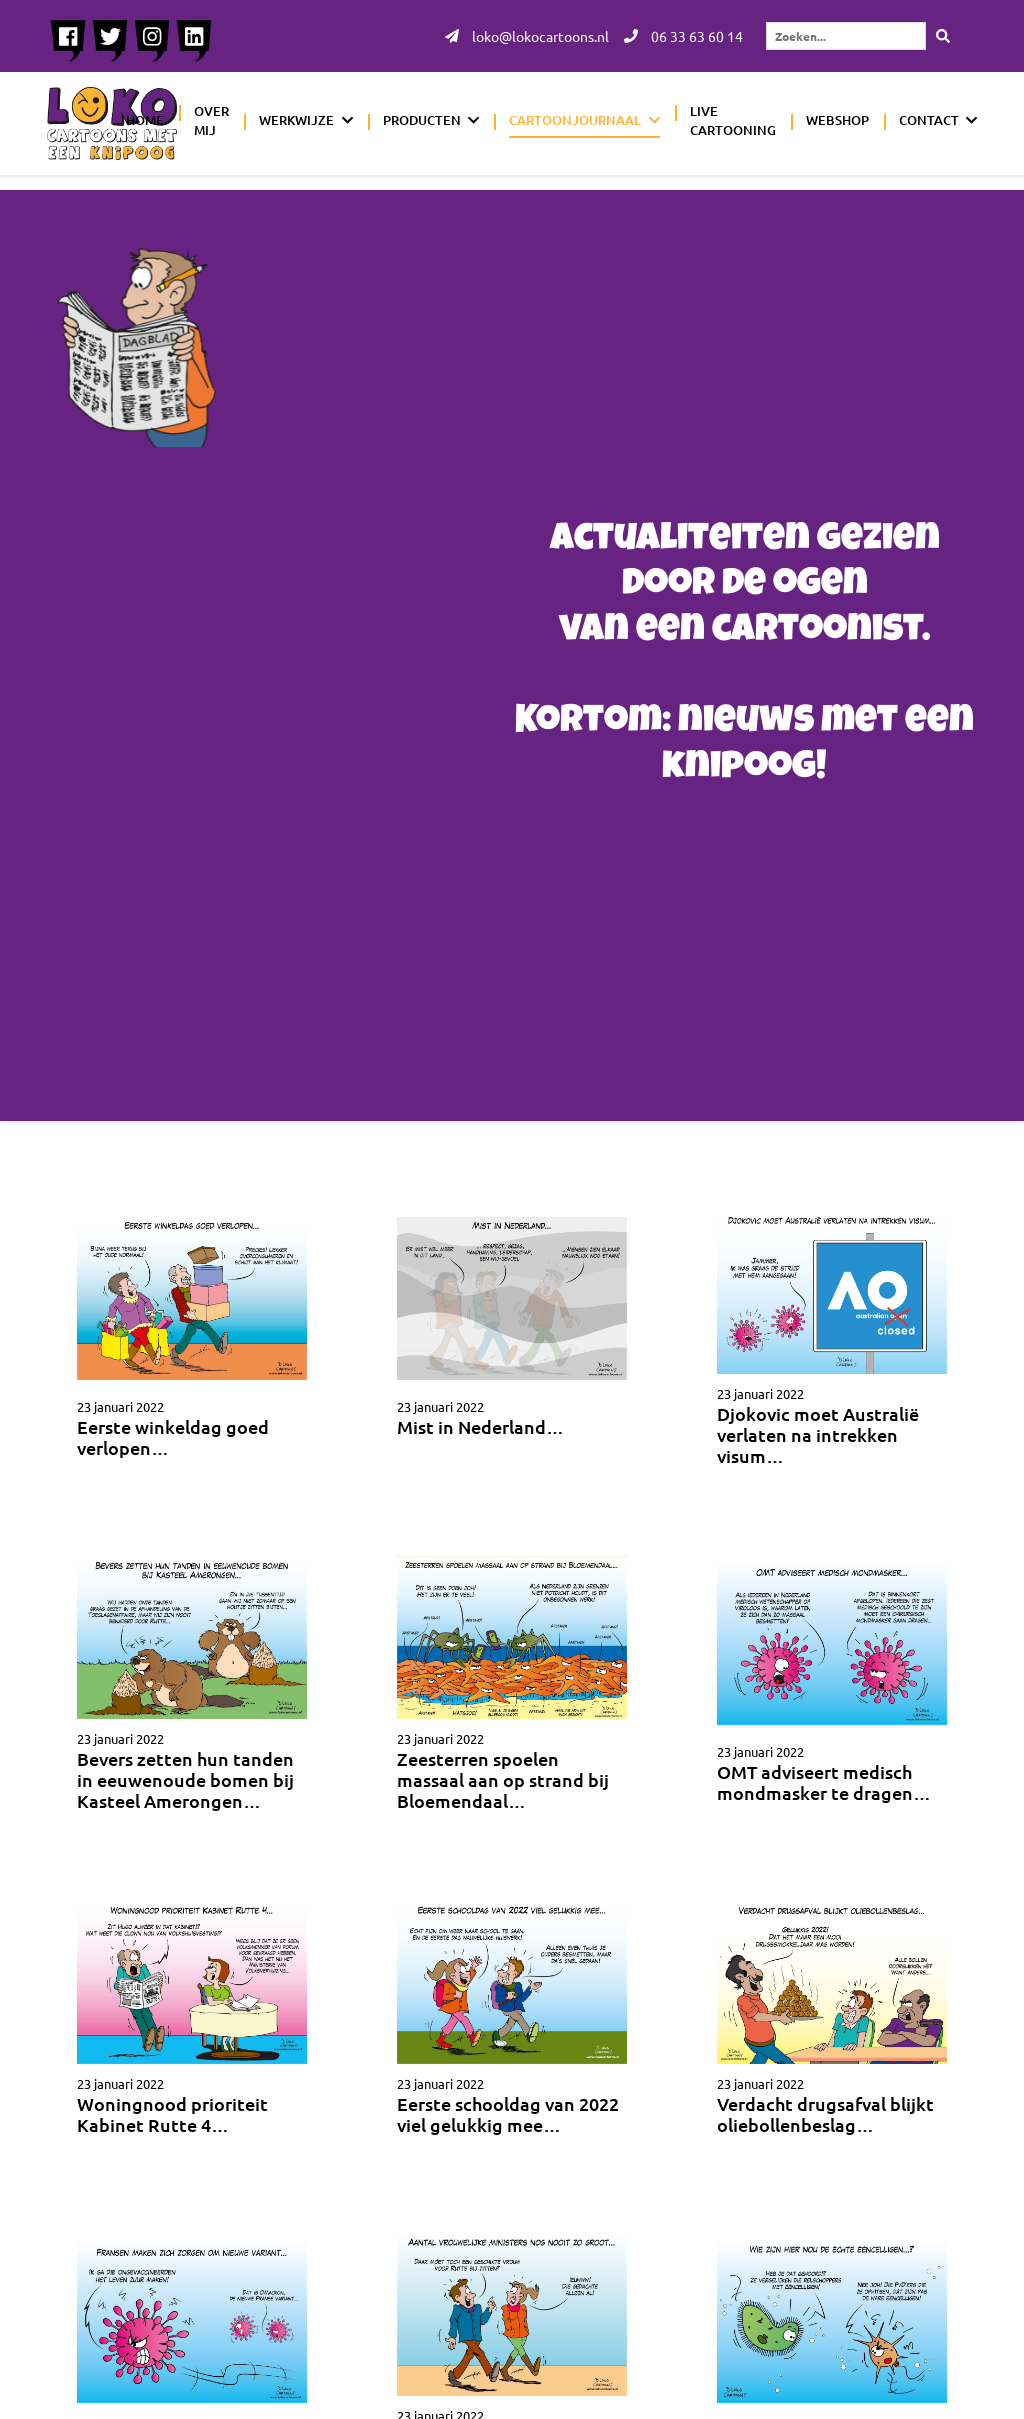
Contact (929, 120)
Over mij (211, 121)
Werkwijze (296, 120)
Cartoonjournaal (575, 120)
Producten (422, 120)
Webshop (837, 120)
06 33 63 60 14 (683, 36)
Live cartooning (733, 121)
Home (145, 120)
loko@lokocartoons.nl (527, 36)
